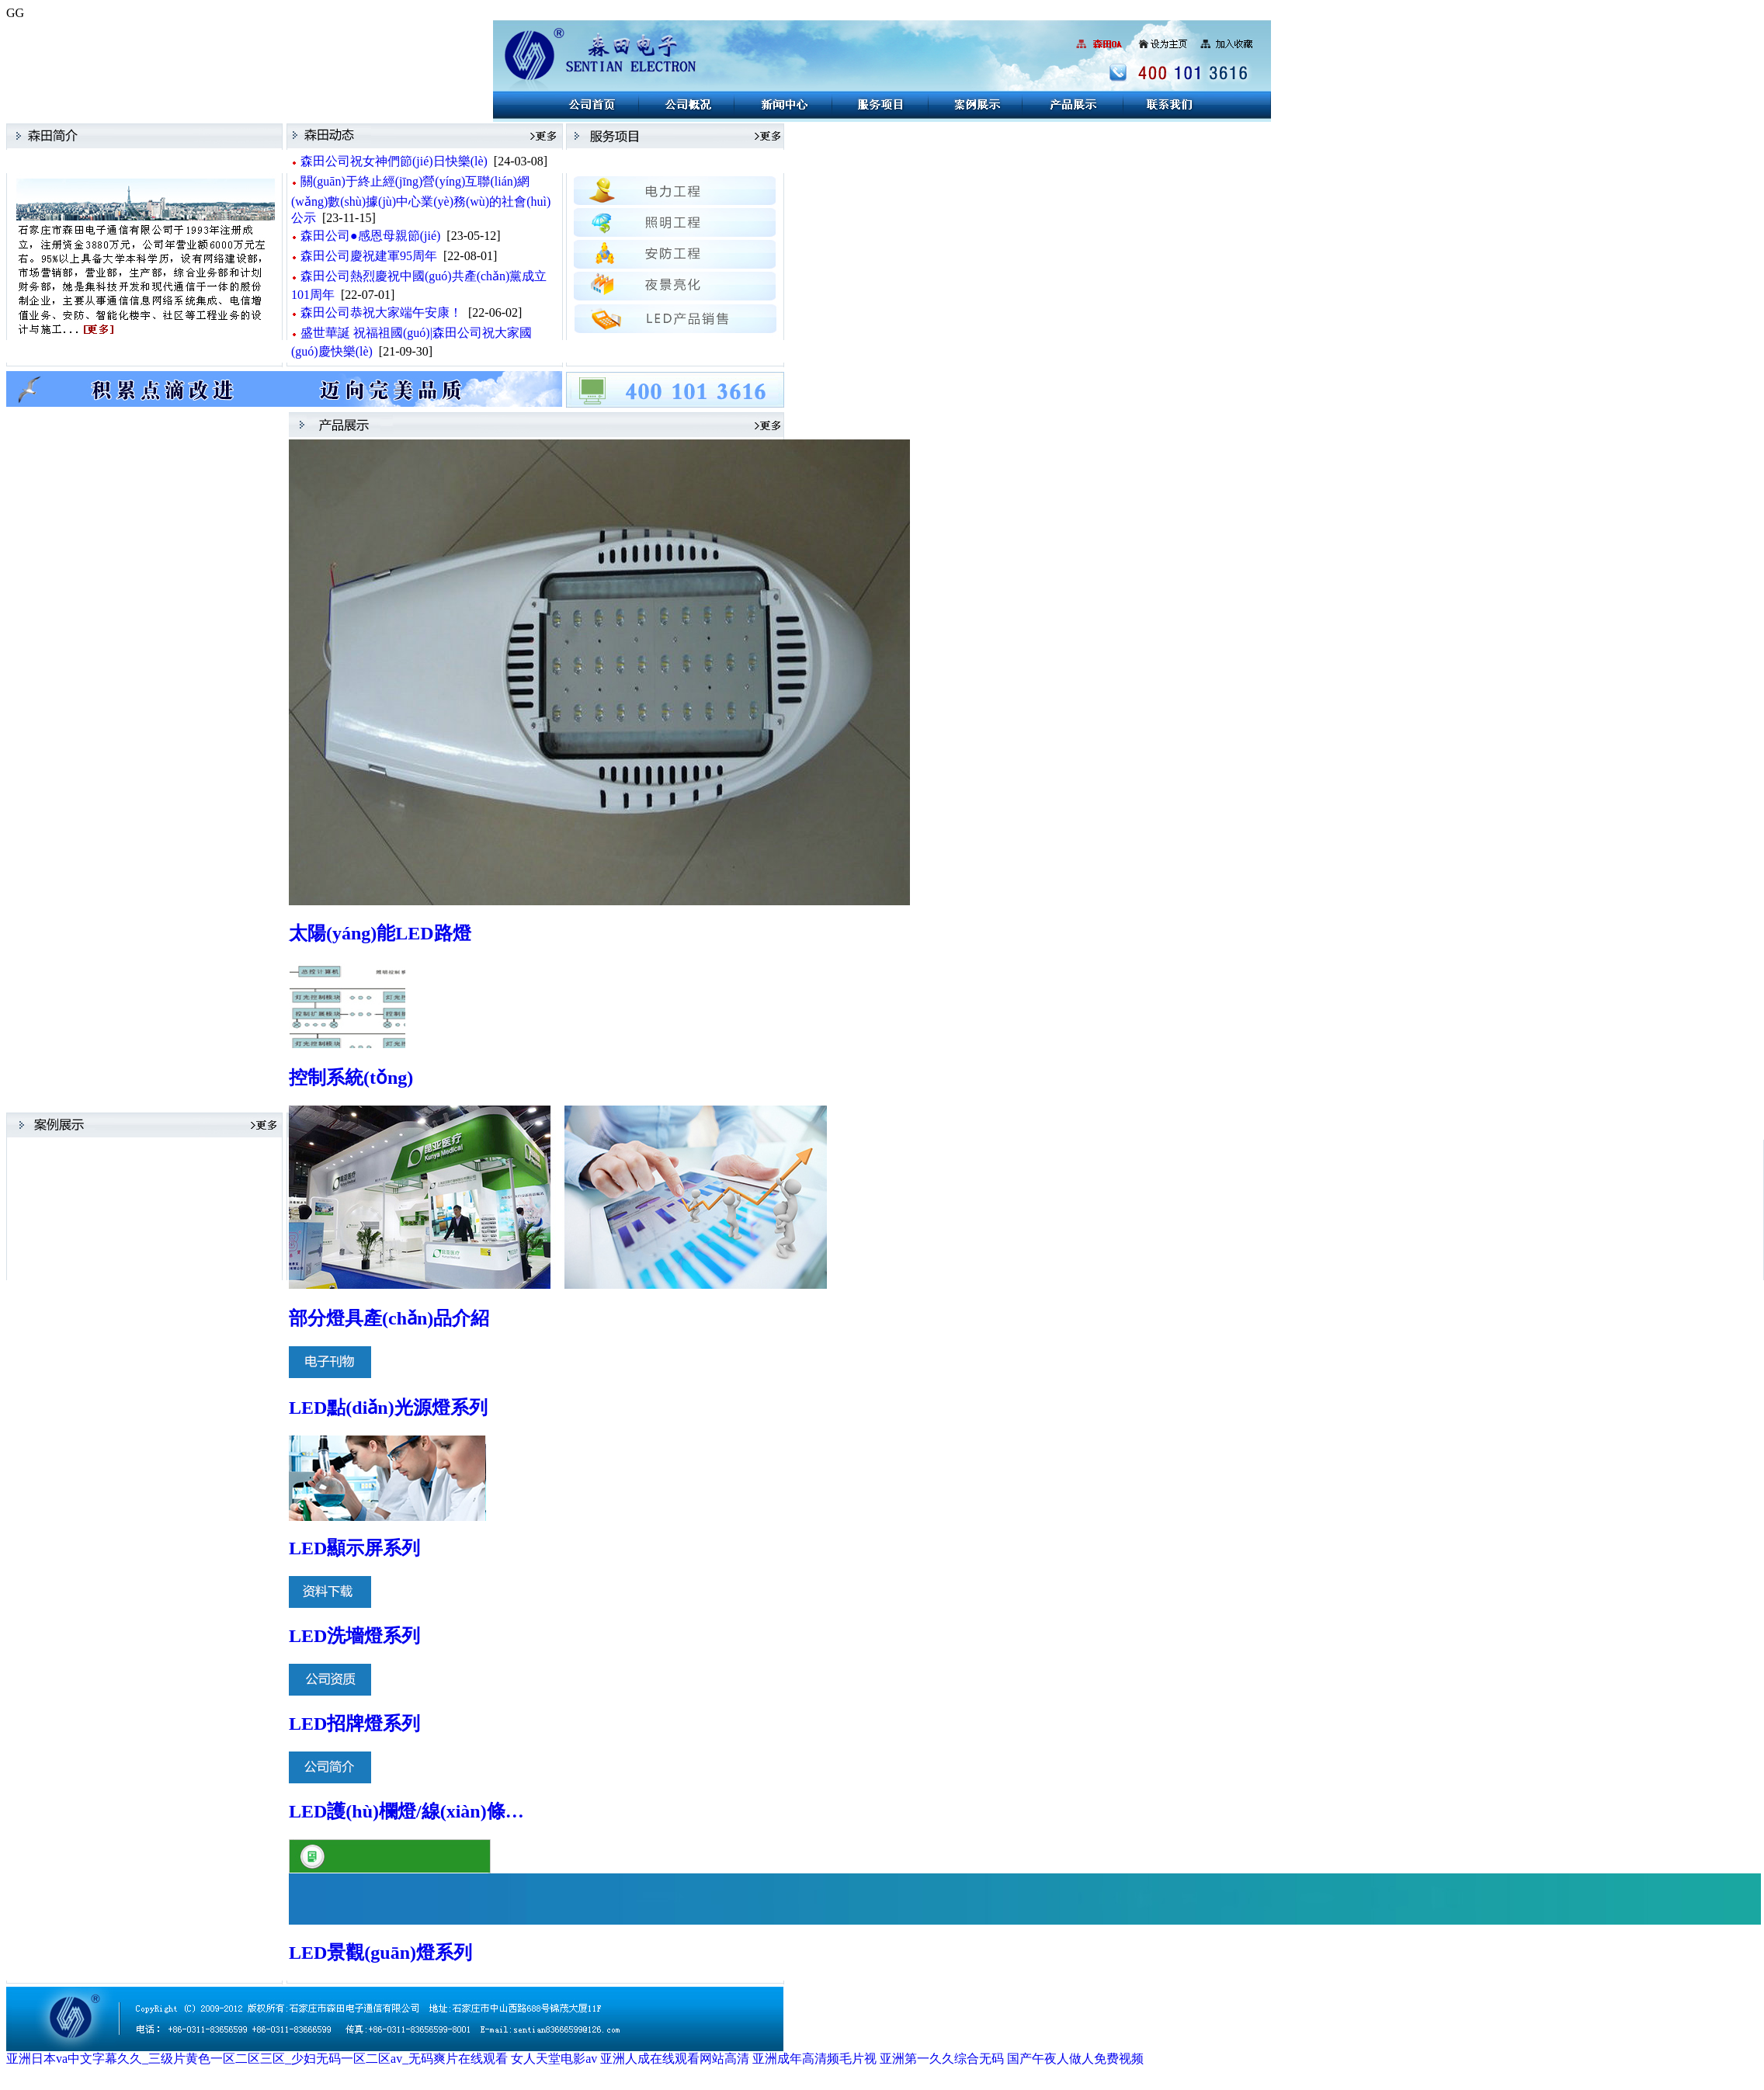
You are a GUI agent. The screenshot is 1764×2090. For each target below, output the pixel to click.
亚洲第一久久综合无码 (942, 2058)
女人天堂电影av (554, 2058)
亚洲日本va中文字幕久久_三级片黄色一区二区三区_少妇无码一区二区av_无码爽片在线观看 (257, 2058)
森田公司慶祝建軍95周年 (368, 255)
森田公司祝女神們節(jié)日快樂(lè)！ (394, 161)
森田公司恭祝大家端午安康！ (381, 312)
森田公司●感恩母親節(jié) (370, 235)
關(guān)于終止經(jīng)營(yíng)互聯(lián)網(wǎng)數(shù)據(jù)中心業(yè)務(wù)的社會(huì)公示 (420, 199)
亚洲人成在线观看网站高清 (674, 2058)
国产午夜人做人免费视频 (1075, 2058)
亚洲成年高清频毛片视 (814, 2058)
